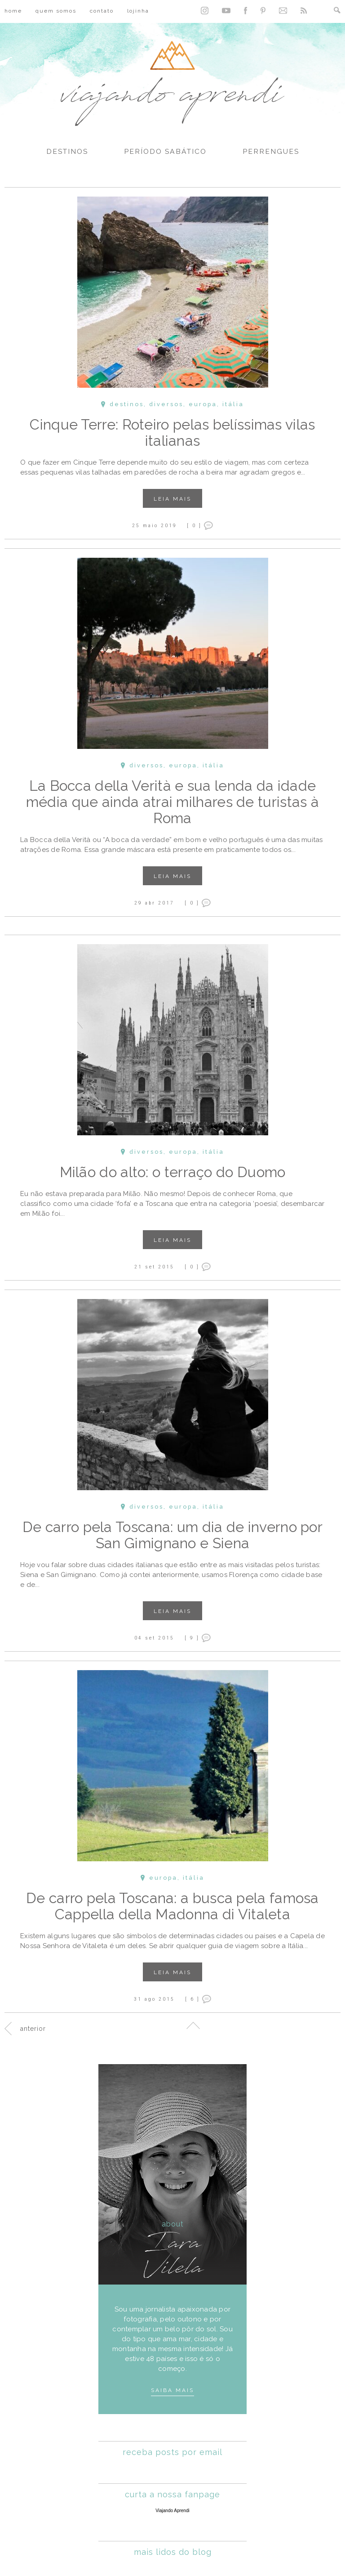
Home (13, 10)
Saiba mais (172, 2390)
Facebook (245, 10)
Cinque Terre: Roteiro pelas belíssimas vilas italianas (172, 432)
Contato (102, 10)
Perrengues (271, 151)
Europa (203, 404)
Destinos (67, 151)
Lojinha (138, 10)
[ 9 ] (192, 1638)
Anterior (33, 2028)
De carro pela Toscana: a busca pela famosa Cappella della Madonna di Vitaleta (172, 1906)
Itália (233, 404)
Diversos (166, 404)
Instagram (204, 10)
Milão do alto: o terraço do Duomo (173, 1172)
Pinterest (263, 10)
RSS (304, 10)
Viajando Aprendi (172, 2510)
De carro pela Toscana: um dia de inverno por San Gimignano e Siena (172, 1535)
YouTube (226, 10)
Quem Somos (55, 10)
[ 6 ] (192, 1999)
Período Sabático (165, 151)
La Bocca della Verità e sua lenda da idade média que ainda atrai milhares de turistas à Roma (172, 801)
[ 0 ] (194, 525)
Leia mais (172, 499)
